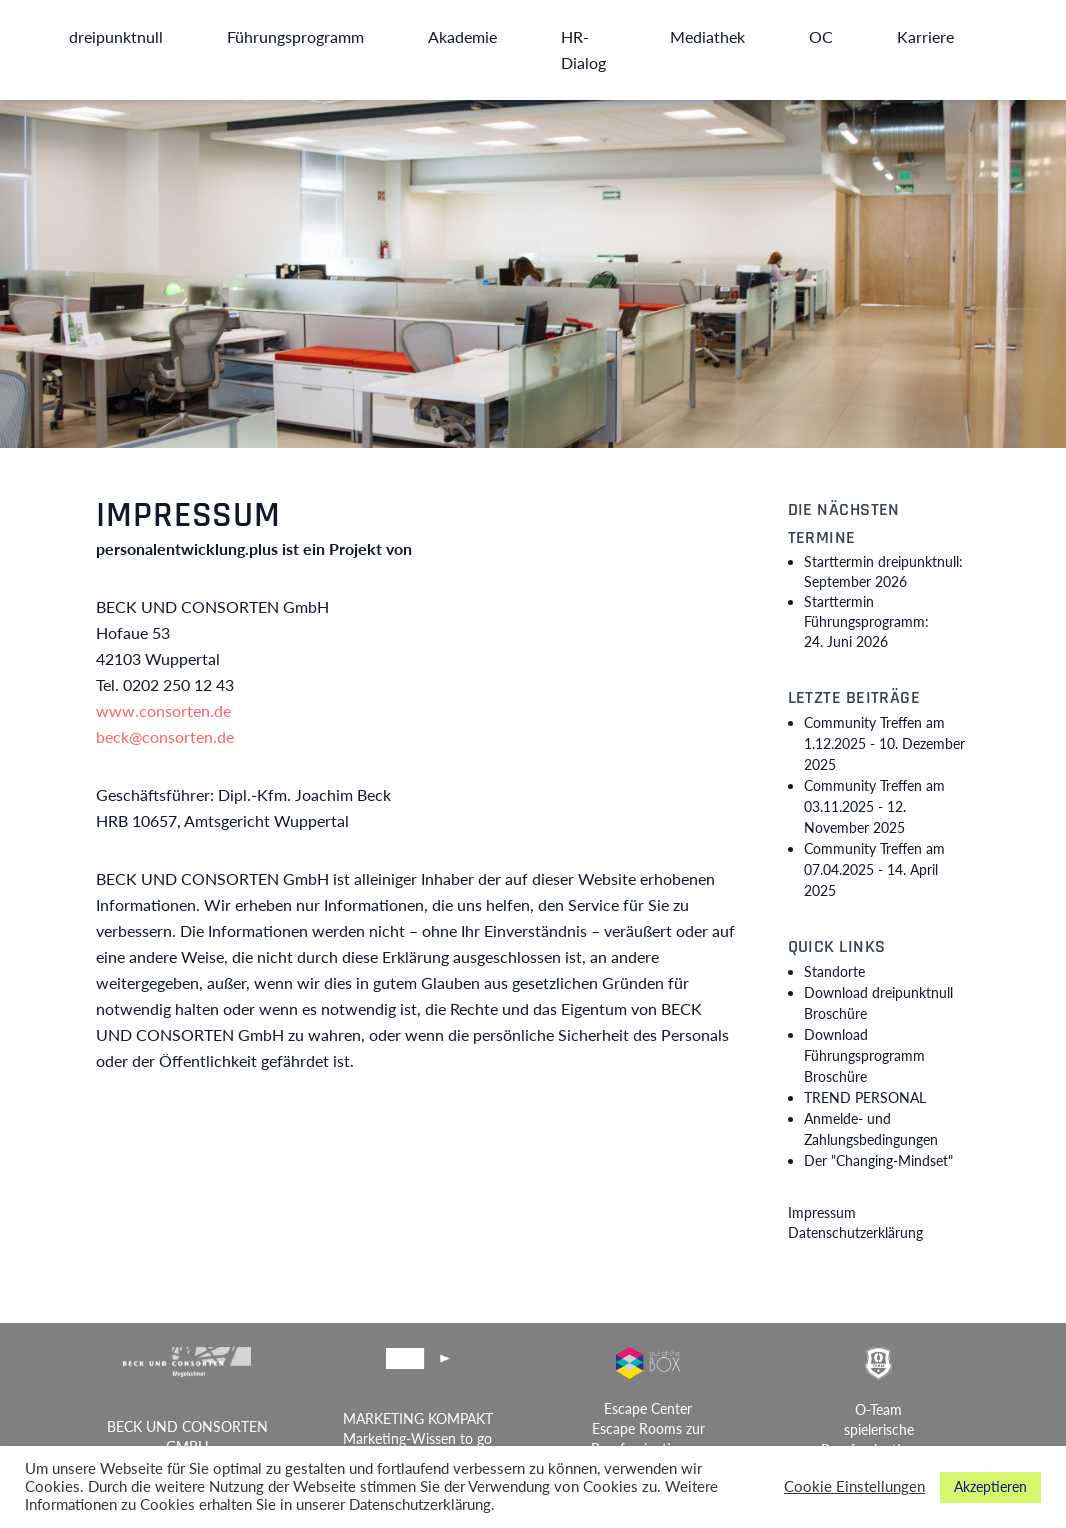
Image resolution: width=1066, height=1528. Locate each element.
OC (821, 36)
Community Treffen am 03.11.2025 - (874, 806)
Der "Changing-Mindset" (878, 1160)
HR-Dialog (583, 49)
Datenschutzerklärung (855, 1232)
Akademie (462, 36)
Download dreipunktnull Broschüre (878, 1003)
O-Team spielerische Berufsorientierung (878, 1429)
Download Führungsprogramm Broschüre (864, 1055)
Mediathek (707, 36)
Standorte (834, 971)
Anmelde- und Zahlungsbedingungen (871, 1129)
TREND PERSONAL (865, 1097)
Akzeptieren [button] (990, 1486)
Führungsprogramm (295, 36)
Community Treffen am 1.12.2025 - (884, 743)
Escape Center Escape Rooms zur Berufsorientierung (648, 1428)
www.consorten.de (163, 710)
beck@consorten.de (165, 736)
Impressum (822, 1212)
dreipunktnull (116, 36)
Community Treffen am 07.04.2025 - (874, 869)
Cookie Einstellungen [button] (854, 1486)
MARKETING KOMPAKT (418, 1418)
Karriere (925, 36)
